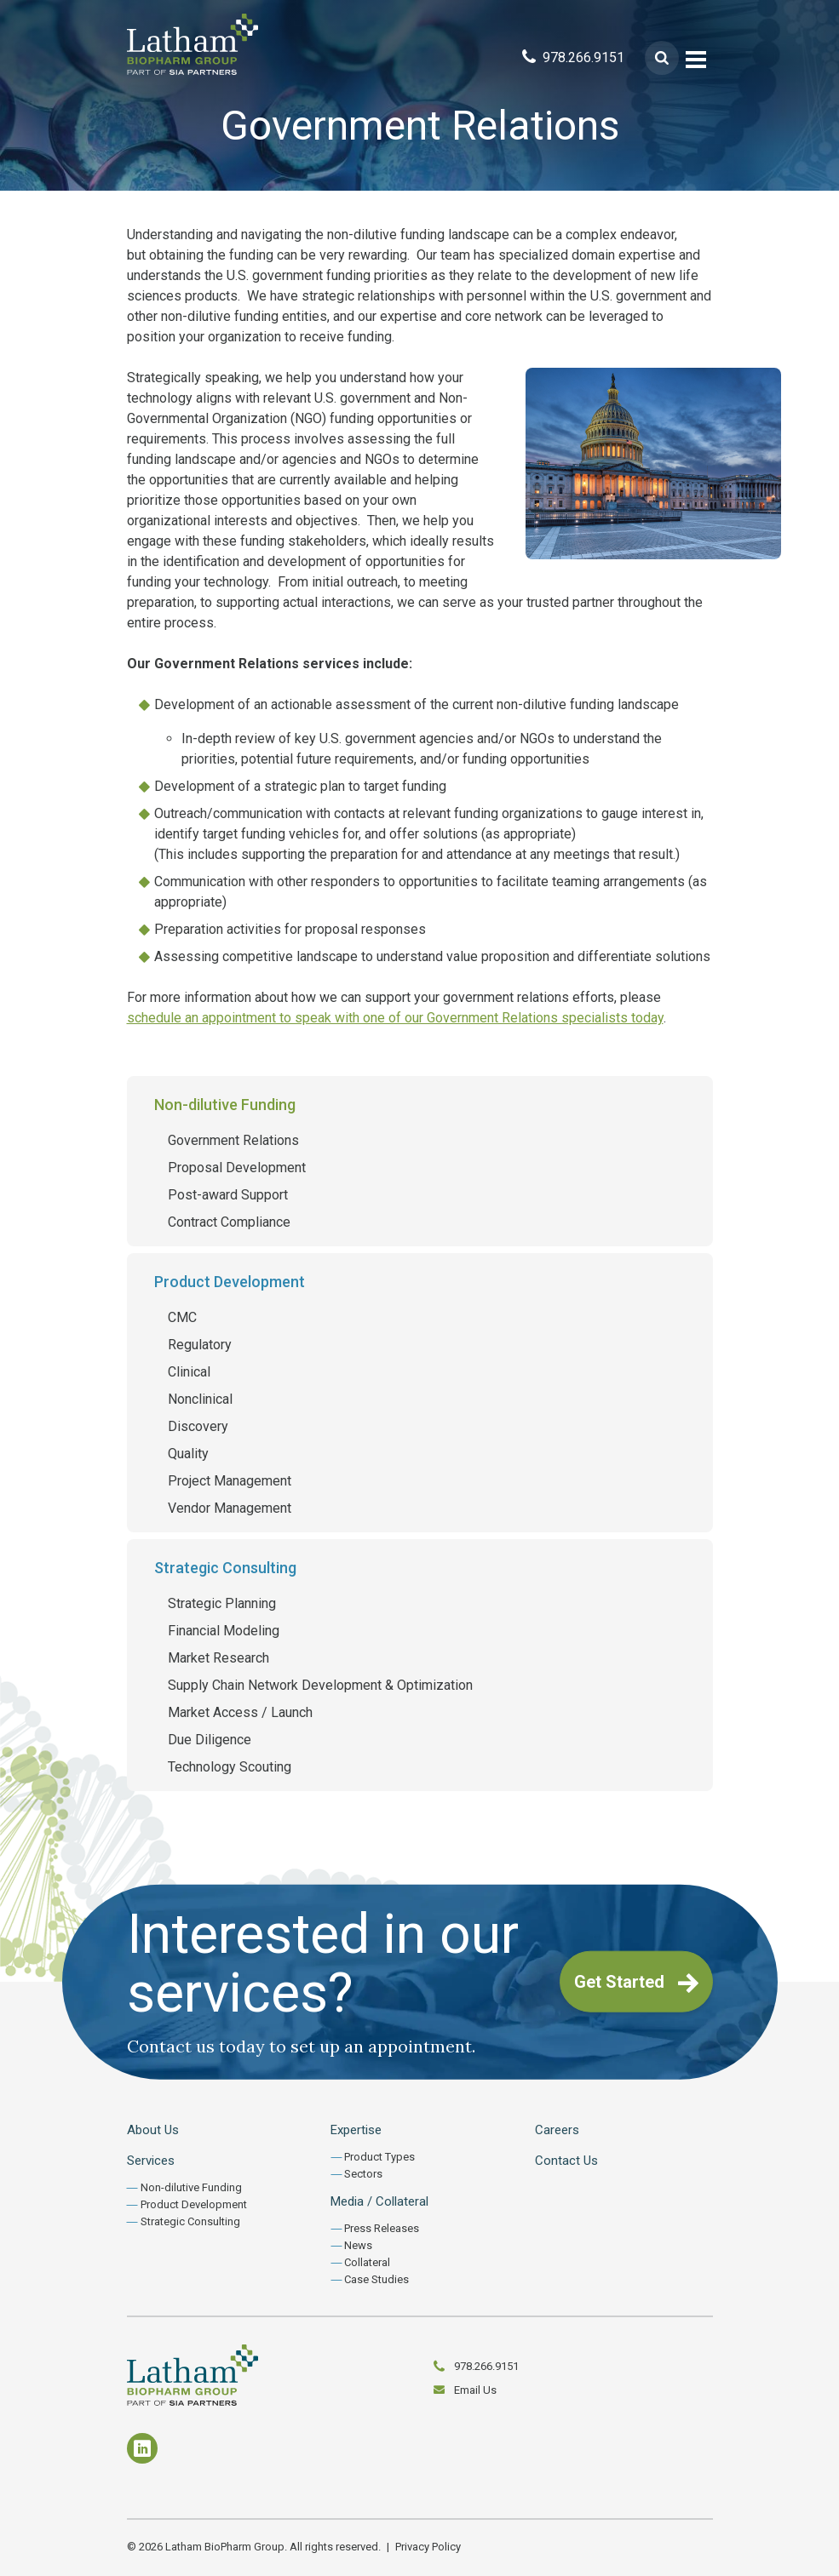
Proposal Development (237, 1167)
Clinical (189, 1372)
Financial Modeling (223, 1631)
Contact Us (566, 2160)
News (358, 2245)
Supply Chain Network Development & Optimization (320, 1685)
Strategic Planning (222, 1603)
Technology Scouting (229, 1767)
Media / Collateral (379, 2201)
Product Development (229, 1282)
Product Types (379, 2156)
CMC (182, 1317)
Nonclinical (200, 1399)
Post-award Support (228, 1195)
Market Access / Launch (240, 1712)
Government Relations (233, 1140)
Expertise (356, 2130)
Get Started (636, 1983)
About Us (153, 2130)
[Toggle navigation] (696, 58)
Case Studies (376, 2279)
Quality (188, 1453)
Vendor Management (229, 1508)
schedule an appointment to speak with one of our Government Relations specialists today (395, 1018)
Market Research (218, 1658)
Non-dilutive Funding (225, 1104)
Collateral (367, 2262)
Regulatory (200, 1345)
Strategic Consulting (225, 1568)
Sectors (363, 2173)
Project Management (229, 1481)
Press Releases (381, 2228)
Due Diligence (209, 1740)
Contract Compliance (229, 1222)
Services (151, 2160)
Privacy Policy (428, 2546)
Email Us (475, 2390)
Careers (557, 2130)
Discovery (198, 1426)
